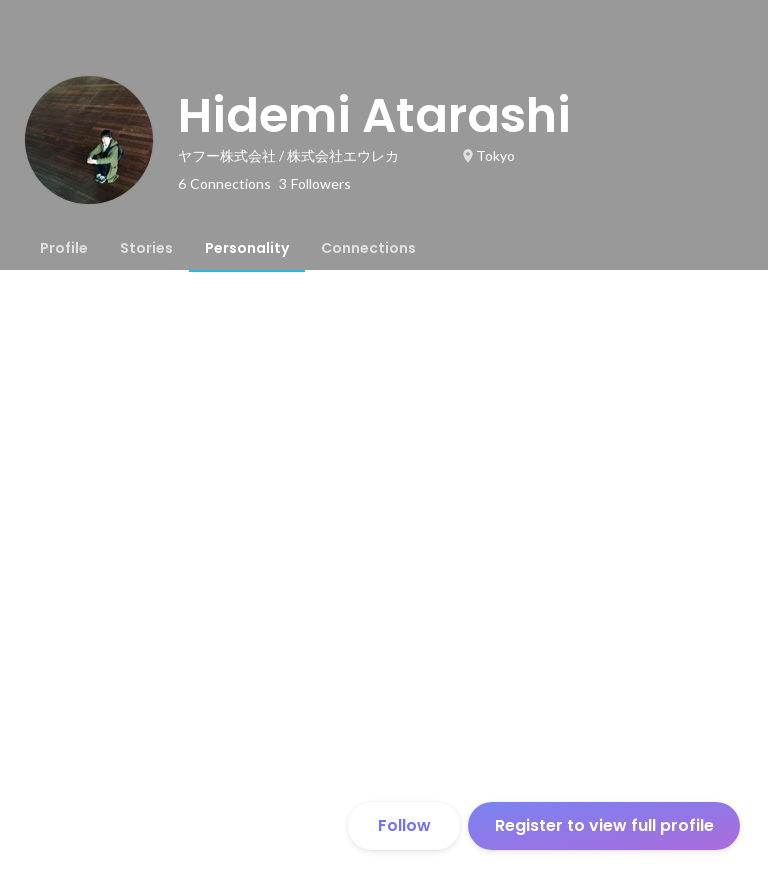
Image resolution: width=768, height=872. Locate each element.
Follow (404, 825)
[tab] (64, 248)
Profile (64, 248)
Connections (368, 248)
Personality (247, 248)
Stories (146, 248)
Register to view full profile (604, 825)
